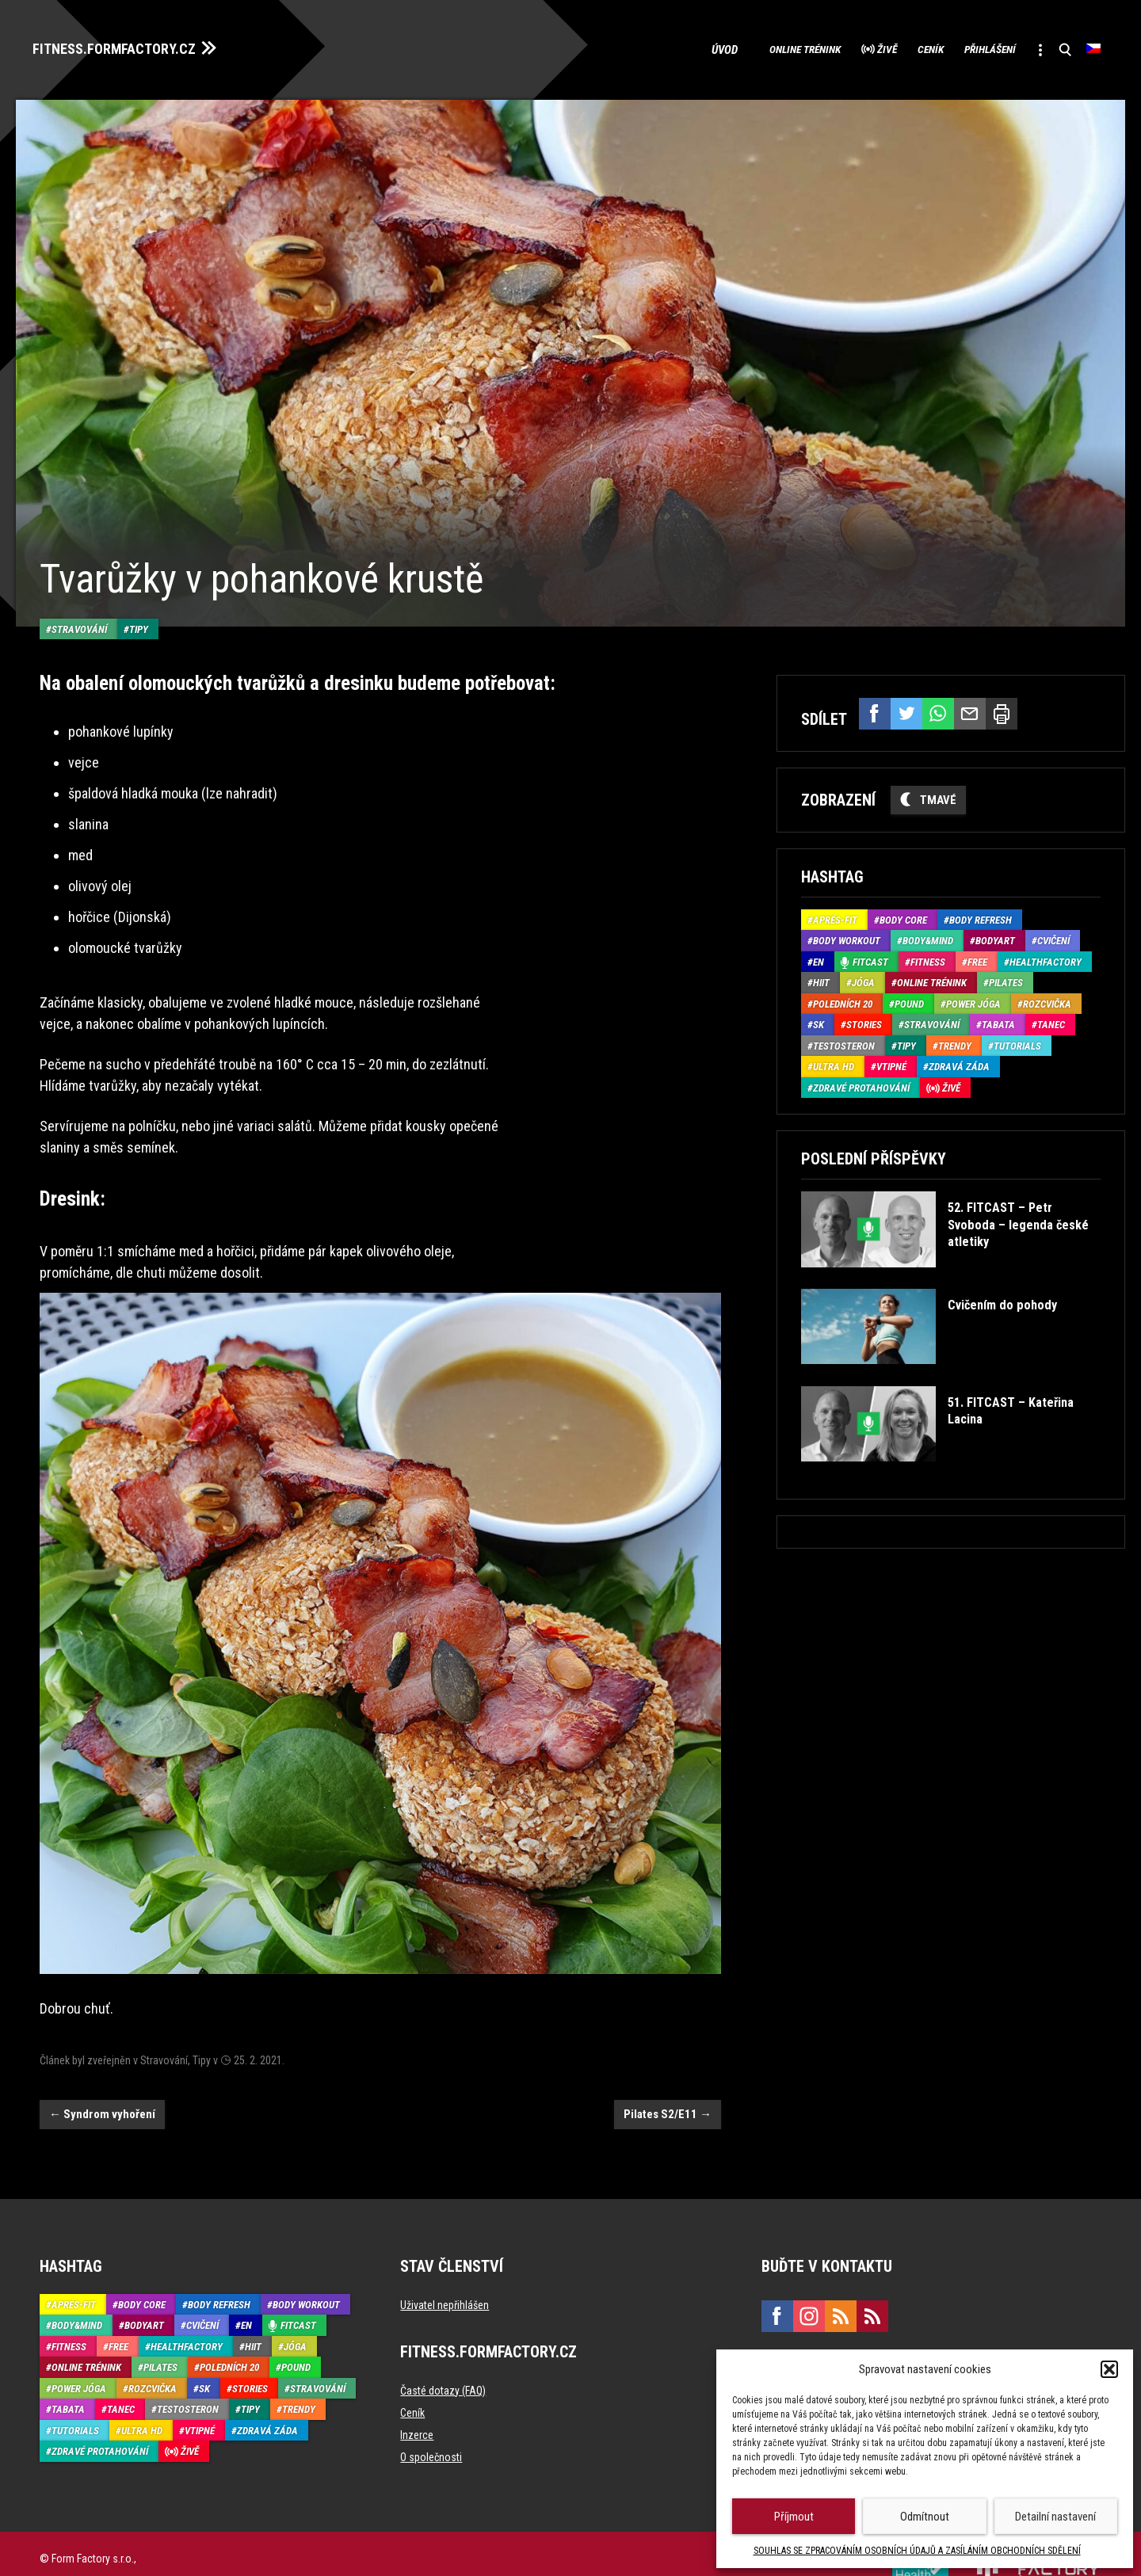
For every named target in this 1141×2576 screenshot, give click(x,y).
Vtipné (891, 1063)
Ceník (893, 47)
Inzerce (416, 2403)
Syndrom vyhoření (102, 2082)
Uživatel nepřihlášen (444, 2273)
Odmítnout (924, 2516)
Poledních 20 (842, 999)
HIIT (821, 979)
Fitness (927, 957)
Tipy (138, 597)
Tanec (1051, 1021)
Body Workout (846, 937)
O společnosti (431, 2425)
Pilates (1006, 979)
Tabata (998, 1021)
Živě (836, 47)
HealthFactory (1045, 957)
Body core (903, 915)
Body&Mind (927, 937)
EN (818, 957)
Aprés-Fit (835, 915)
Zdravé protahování (861, 1083)
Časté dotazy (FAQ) (443, 2359)
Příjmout (794, 2516)
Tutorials (1017, 1041)
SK (818, 1021)
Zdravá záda (959, 1063)
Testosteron (844, 1041)
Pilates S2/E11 (668, 2082)
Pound (909, 999)
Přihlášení (968, 47)
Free (977, 957)
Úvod (653, 47)
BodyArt (995, 937)
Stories (864, 1021)
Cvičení (1053, 937)
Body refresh (980, 915)
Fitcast (870, 957)
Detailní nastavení (1055, 2516)
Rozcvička (1047, 999)
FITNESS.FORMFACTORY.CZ (128, 46)
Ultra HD (833, 1063)
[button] (1109, 2369)
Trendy (954, 1041)
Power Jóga (973, 999)
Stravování (79, 597)
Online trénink (738, 47)
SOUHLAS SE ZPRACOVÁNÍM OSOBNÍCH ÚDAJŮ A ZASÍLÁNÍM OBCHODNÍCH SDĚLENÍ (917, 2550)
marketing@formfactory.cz (832, 2334)
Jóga (863, 979)
